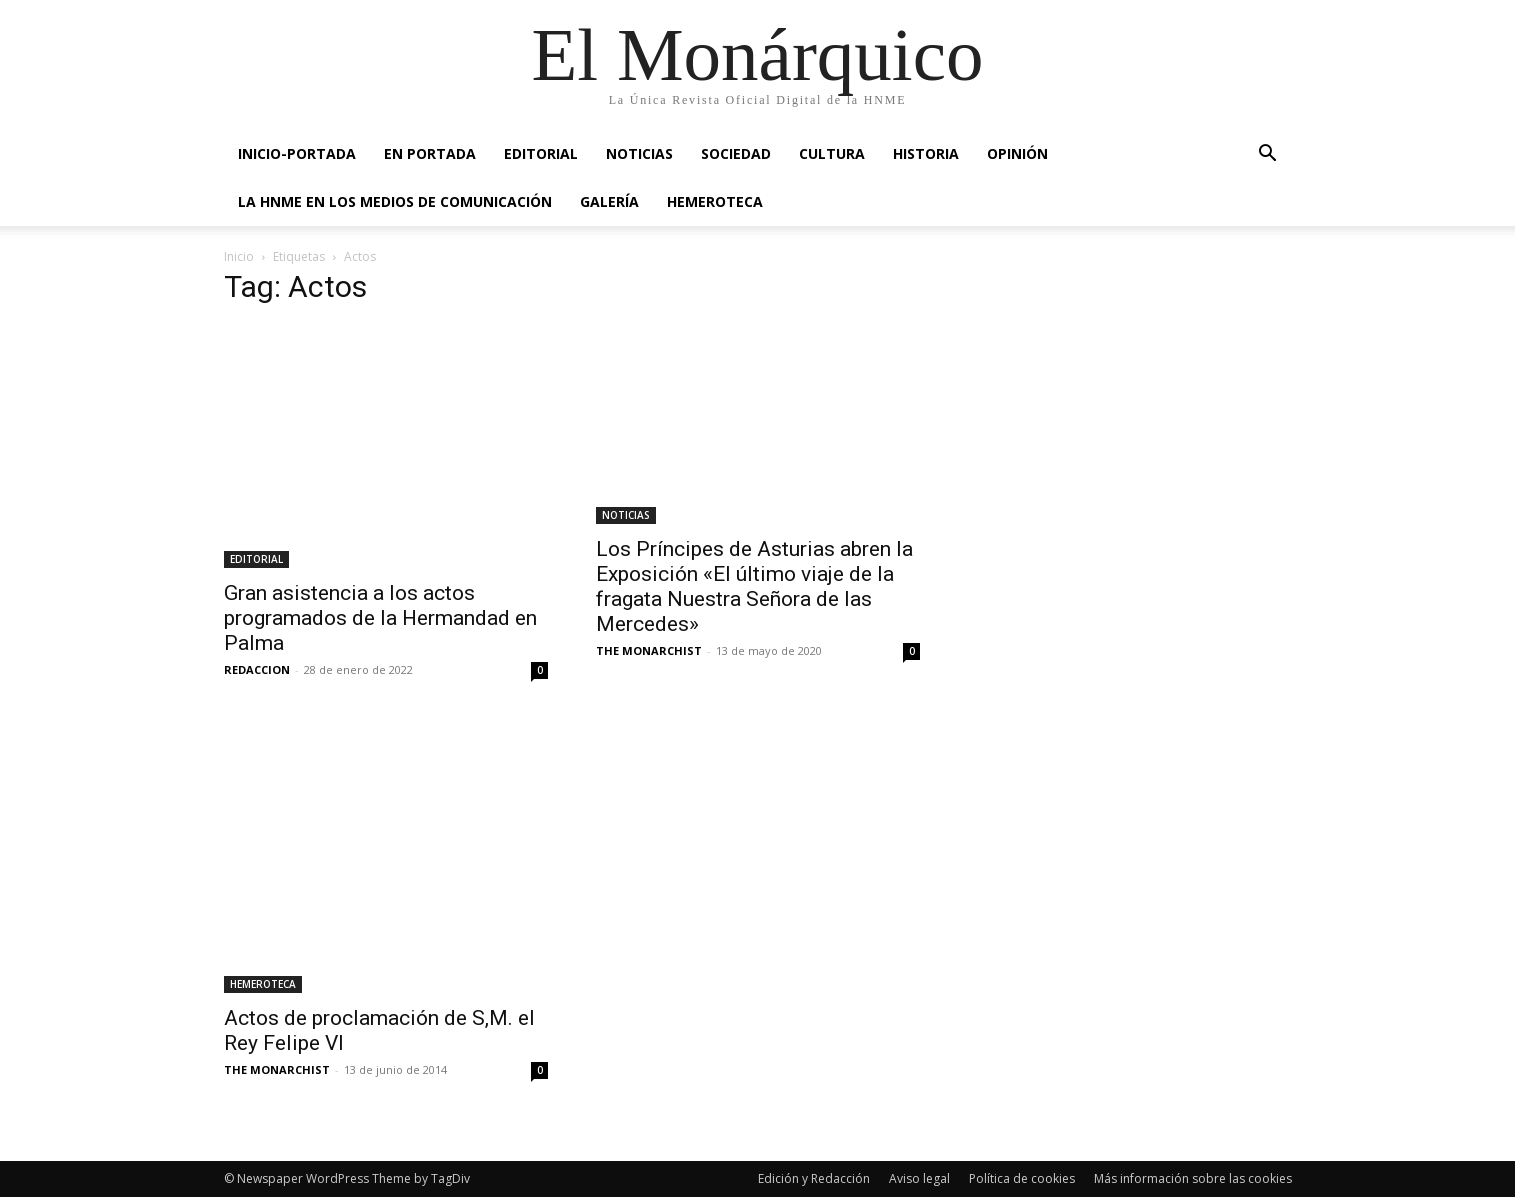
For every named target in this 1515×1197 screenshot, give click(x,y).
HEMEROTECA (715, 201)
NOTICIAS (639, 153)
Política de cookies (1022, 1178)
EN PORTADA (430, 153)
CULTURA (832, 153)
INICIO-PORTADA (297, 153)
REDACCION (257, 669)
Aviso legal (919, 1178)
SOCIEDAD (736, 153)
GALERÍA (609, 201)
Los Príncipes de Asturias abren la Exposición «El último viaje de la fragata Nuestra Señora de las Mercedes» (754, 586)
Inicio (239, 256)
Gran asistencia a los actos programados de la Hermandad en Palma (380, 618)
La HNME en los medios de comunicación (395, 201)
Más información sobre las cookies (1193, 1178)
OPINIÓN (1017, 153)
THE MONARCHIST (649, 650)
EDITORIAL (541, 153)
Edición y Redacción (814, 1178)
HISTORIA (926, 153)
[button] (1268, 155)
